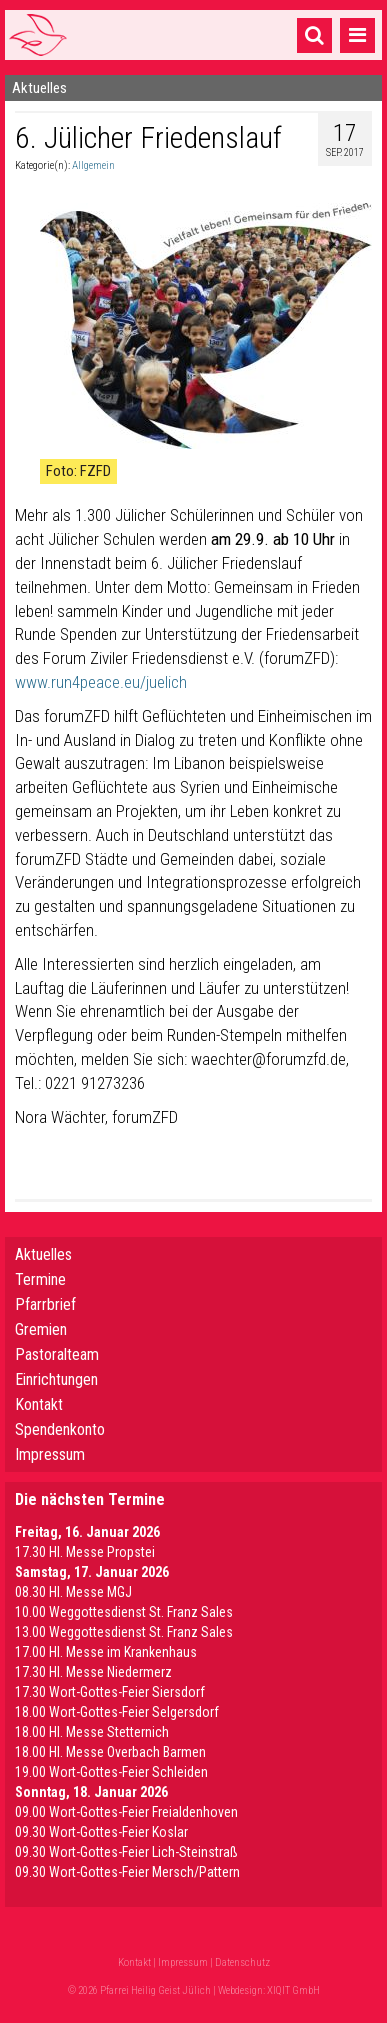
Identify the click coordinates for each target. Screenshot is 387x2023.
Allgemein (93, 165)
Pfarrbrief (45, 1304)
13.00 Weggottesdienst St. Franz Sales (124, 1632)
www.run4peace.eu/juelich (101, 682)
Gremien (41, 1329)
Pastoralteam (57, 1354)
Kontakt (39, 1404)
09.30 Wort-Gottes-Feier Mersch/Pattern (127, 1872)
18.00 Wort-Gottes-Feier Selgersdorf (117, 1712)
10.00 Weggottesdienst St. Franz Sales (124, 1612)
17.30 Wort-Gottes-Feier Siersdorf (110, 1692)
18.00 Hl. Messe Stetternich (92, 1732)
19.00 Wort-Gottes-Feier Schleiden (111, 1772)
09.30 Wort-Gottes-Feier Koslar (101, 1832)
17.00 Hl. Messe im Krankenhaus (106, 1652)
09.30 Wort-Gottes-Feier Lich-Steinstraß (126, 1852)
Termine (40, 1279)
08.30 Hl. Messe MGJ (73, 1592)
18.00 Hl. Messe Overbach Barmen (110, 1752)
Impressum (50, 1454)
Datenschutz (242, 1962)
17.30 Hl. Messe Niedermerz (93, 1672)
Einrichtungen (56, 1379)
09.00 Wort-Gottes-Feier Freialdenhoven (126, 1812)
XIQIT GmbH (293, 1990)
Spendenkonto (60, 1429)
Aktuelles (43, 1254)
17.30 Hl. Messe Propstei (85, 1552)
